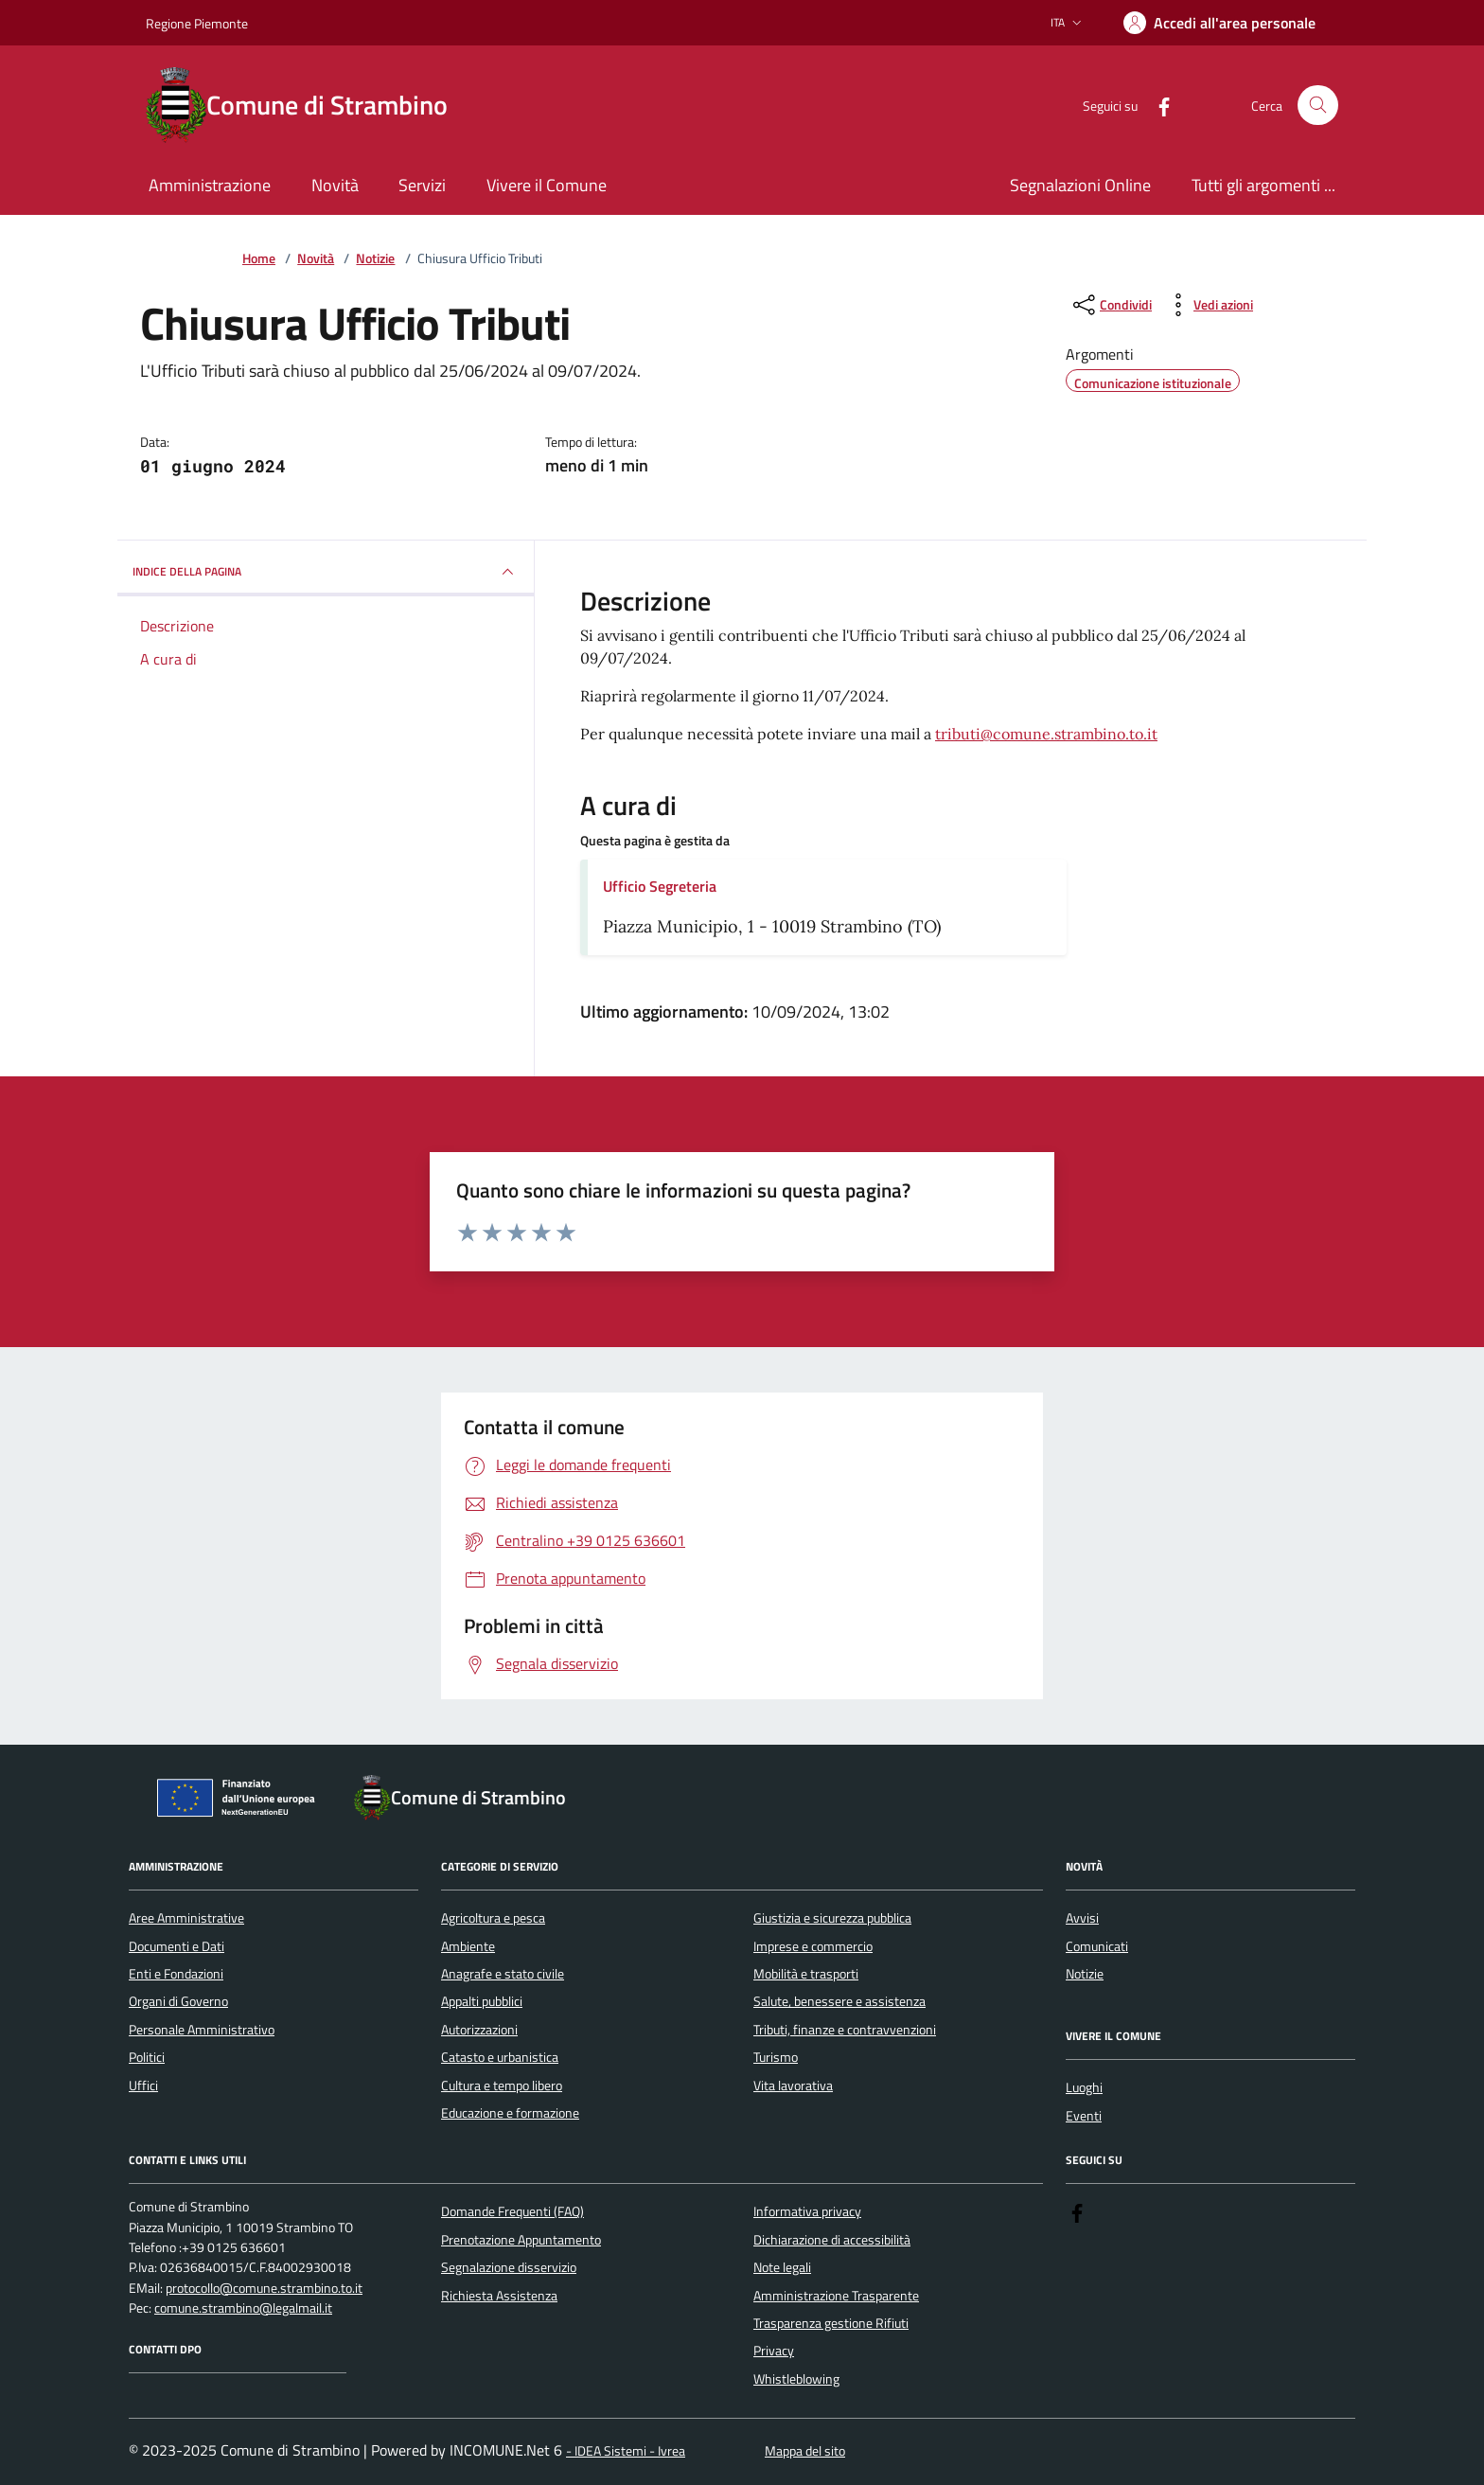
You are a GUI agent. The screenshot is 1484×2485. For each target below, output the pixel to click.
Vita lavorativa (793, 2085)
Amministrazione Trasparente (836, 2295)
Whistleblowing (796, 2379)
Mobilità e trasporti (805, 1973)
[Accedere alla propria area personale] (1219, 22)
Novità (315, 259)
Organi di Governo (178, 2001)
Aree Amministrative (186, 1918)
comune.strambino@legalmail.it (243, 2308)
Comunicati (1097, 1946)
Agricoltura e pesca (493, 1918)
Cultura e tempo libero (501, 2085)
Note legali (782, 2267)
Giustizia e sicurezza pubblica (832, 1918)
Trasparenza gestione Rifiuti (831, 2323)
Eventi (1084, 2115)
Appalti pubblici (481, 2001)
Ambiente (468, 1946)
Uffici (143, 2085)
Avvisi (1082, 1918)
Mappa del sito (805, 2451)
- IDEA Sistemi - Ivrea (625, 2451)
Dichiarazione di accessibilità (831, 2239)
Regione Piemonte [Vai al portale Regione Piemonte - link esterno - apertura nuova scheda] (197, 23)
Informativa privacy (807, 2211)
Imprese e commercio (813, 1946)
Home (258, 259)
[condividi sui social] (1111, 305)
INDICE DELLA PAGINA (325, 571)
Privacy (773, 2350)
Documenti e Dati (176, 1946)
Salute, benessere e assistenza (839, 2001)
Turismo (775, 2057)
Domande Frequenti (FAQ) (512, 2211)
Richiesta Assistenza (499, 2295)
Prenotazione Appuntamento (521, 2239)
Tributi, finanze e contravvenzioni (844, 2029)
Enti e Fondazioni (176, 1973)
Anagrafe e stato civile (502, 1973)
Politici (147, 2057)
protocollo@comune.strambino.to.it (264, 2289)
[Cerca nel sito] (1318, 105)
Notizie (375, 259)
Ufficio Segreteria (659, 886)
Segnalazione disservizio (508, 2267)
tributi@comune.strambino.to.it (1046, 733)
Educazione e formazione (510, 2113)
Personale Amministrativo (201, 2029)
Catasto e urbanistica (499, 2057)
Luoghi (1084, 2087)
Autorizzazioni (479, 2029)
